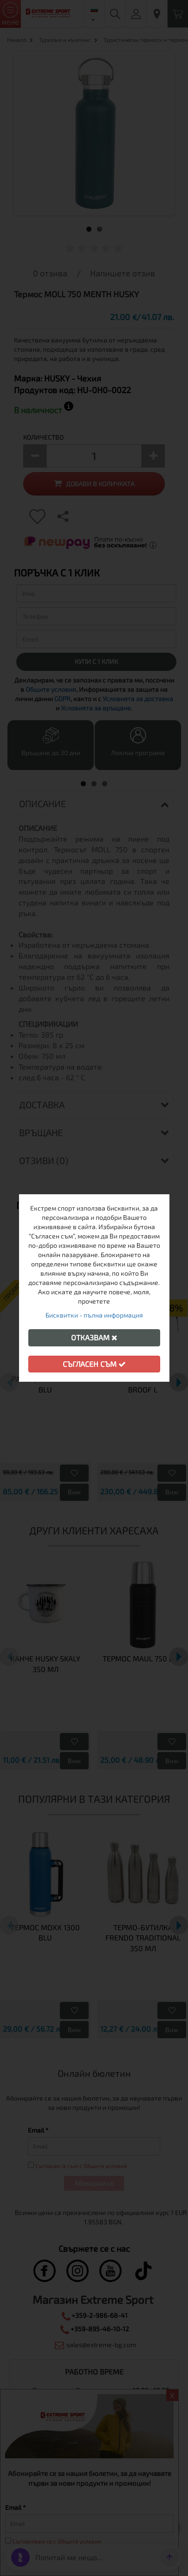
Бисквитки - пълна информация (94, 1315)
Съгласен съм (94, 1363)
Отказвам (94, 1337)
